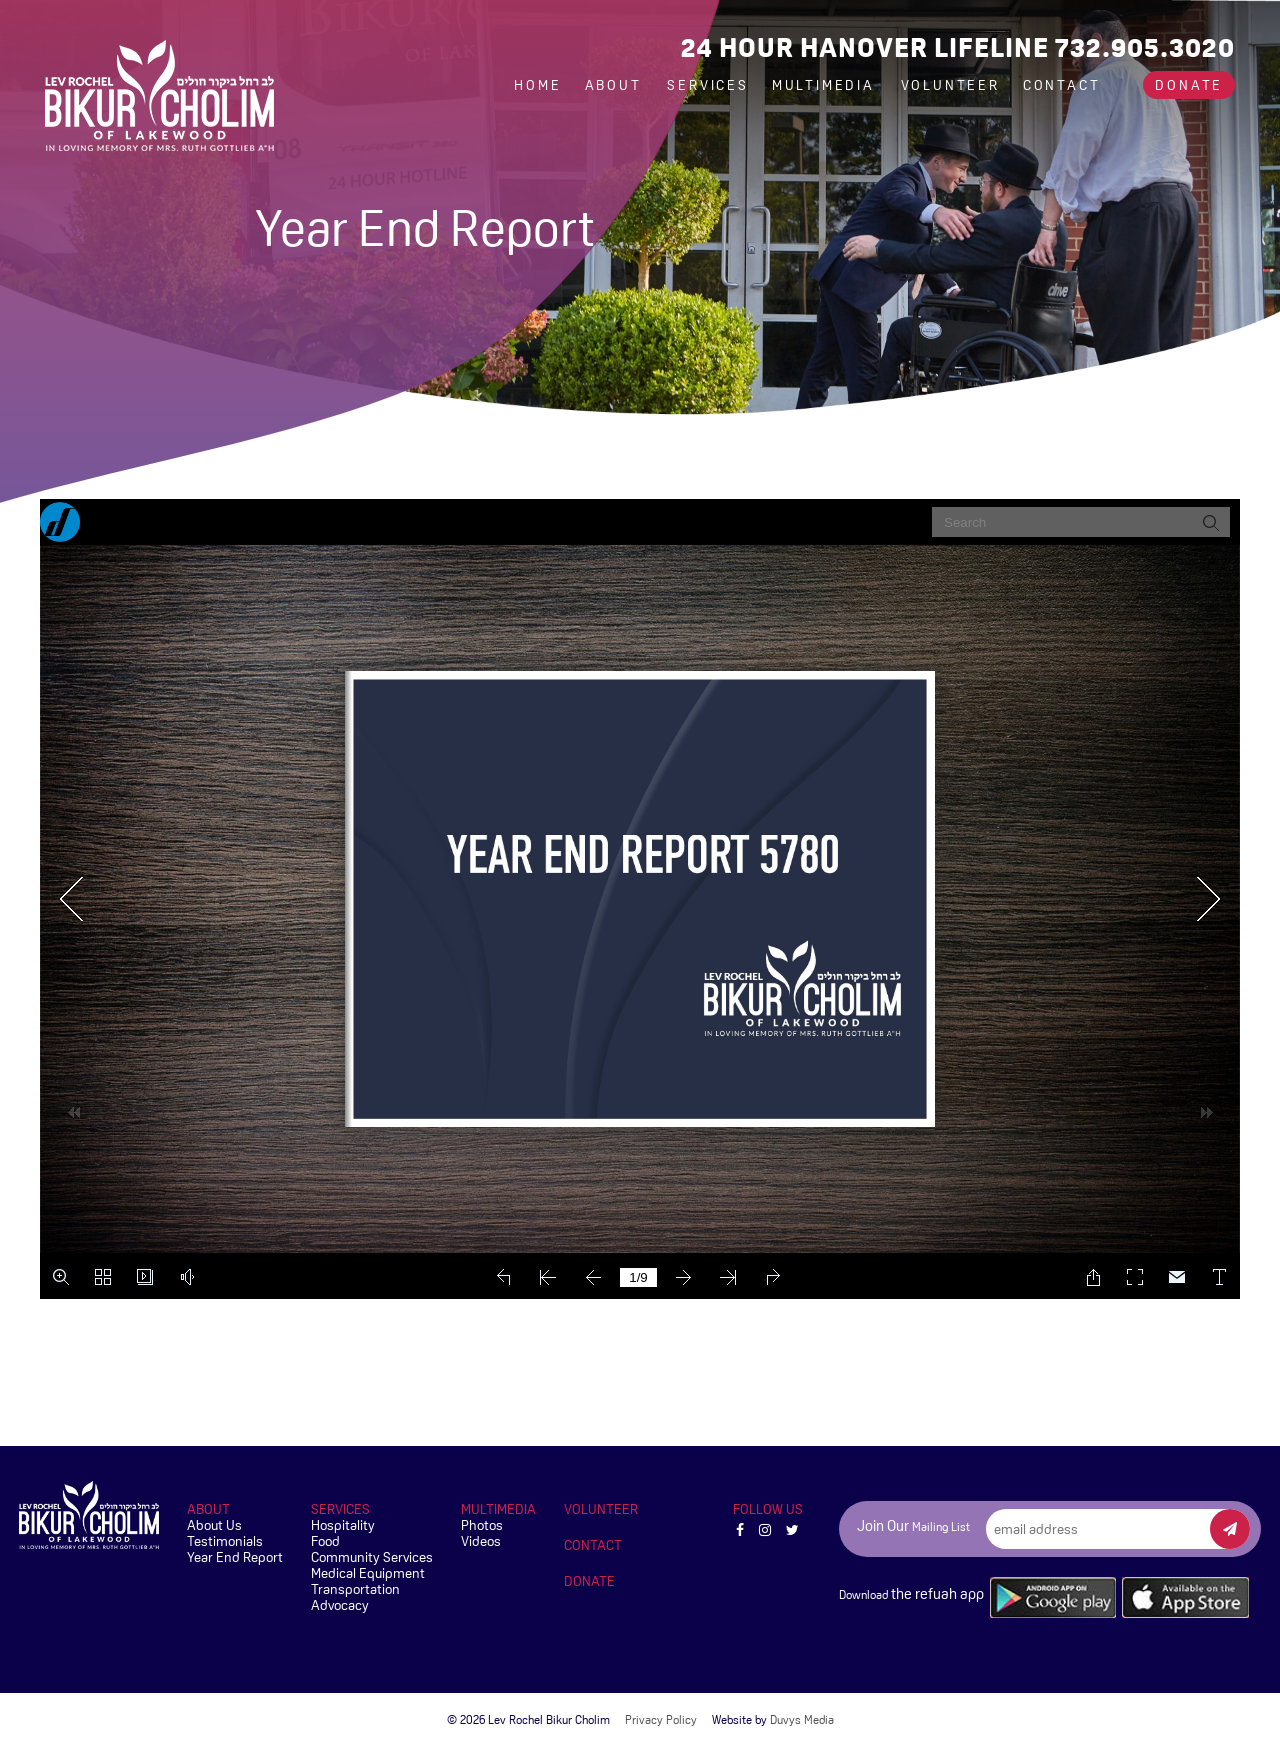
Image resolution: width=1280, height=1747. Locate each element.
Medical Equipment (368, 1573)
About (616, 85)
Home (537, 85)
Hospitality (343, 1525)
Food (325, 1541)
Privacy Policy (661, 1720)
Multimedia (826, 85)
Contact (1062, 85)
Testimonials (225, 1541)
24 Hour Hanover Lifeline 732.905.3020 (958, 47)
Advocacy (340, 1605)
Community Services (372, 1557)
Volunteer (950, 85)
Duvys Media (802, 1720)
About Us (214, 1525)
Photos (482, 1525)
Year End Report (235, 1557)
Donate (1189, 85)
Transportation (355, 1589)
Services (707, 85)
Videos (481, 1541)
